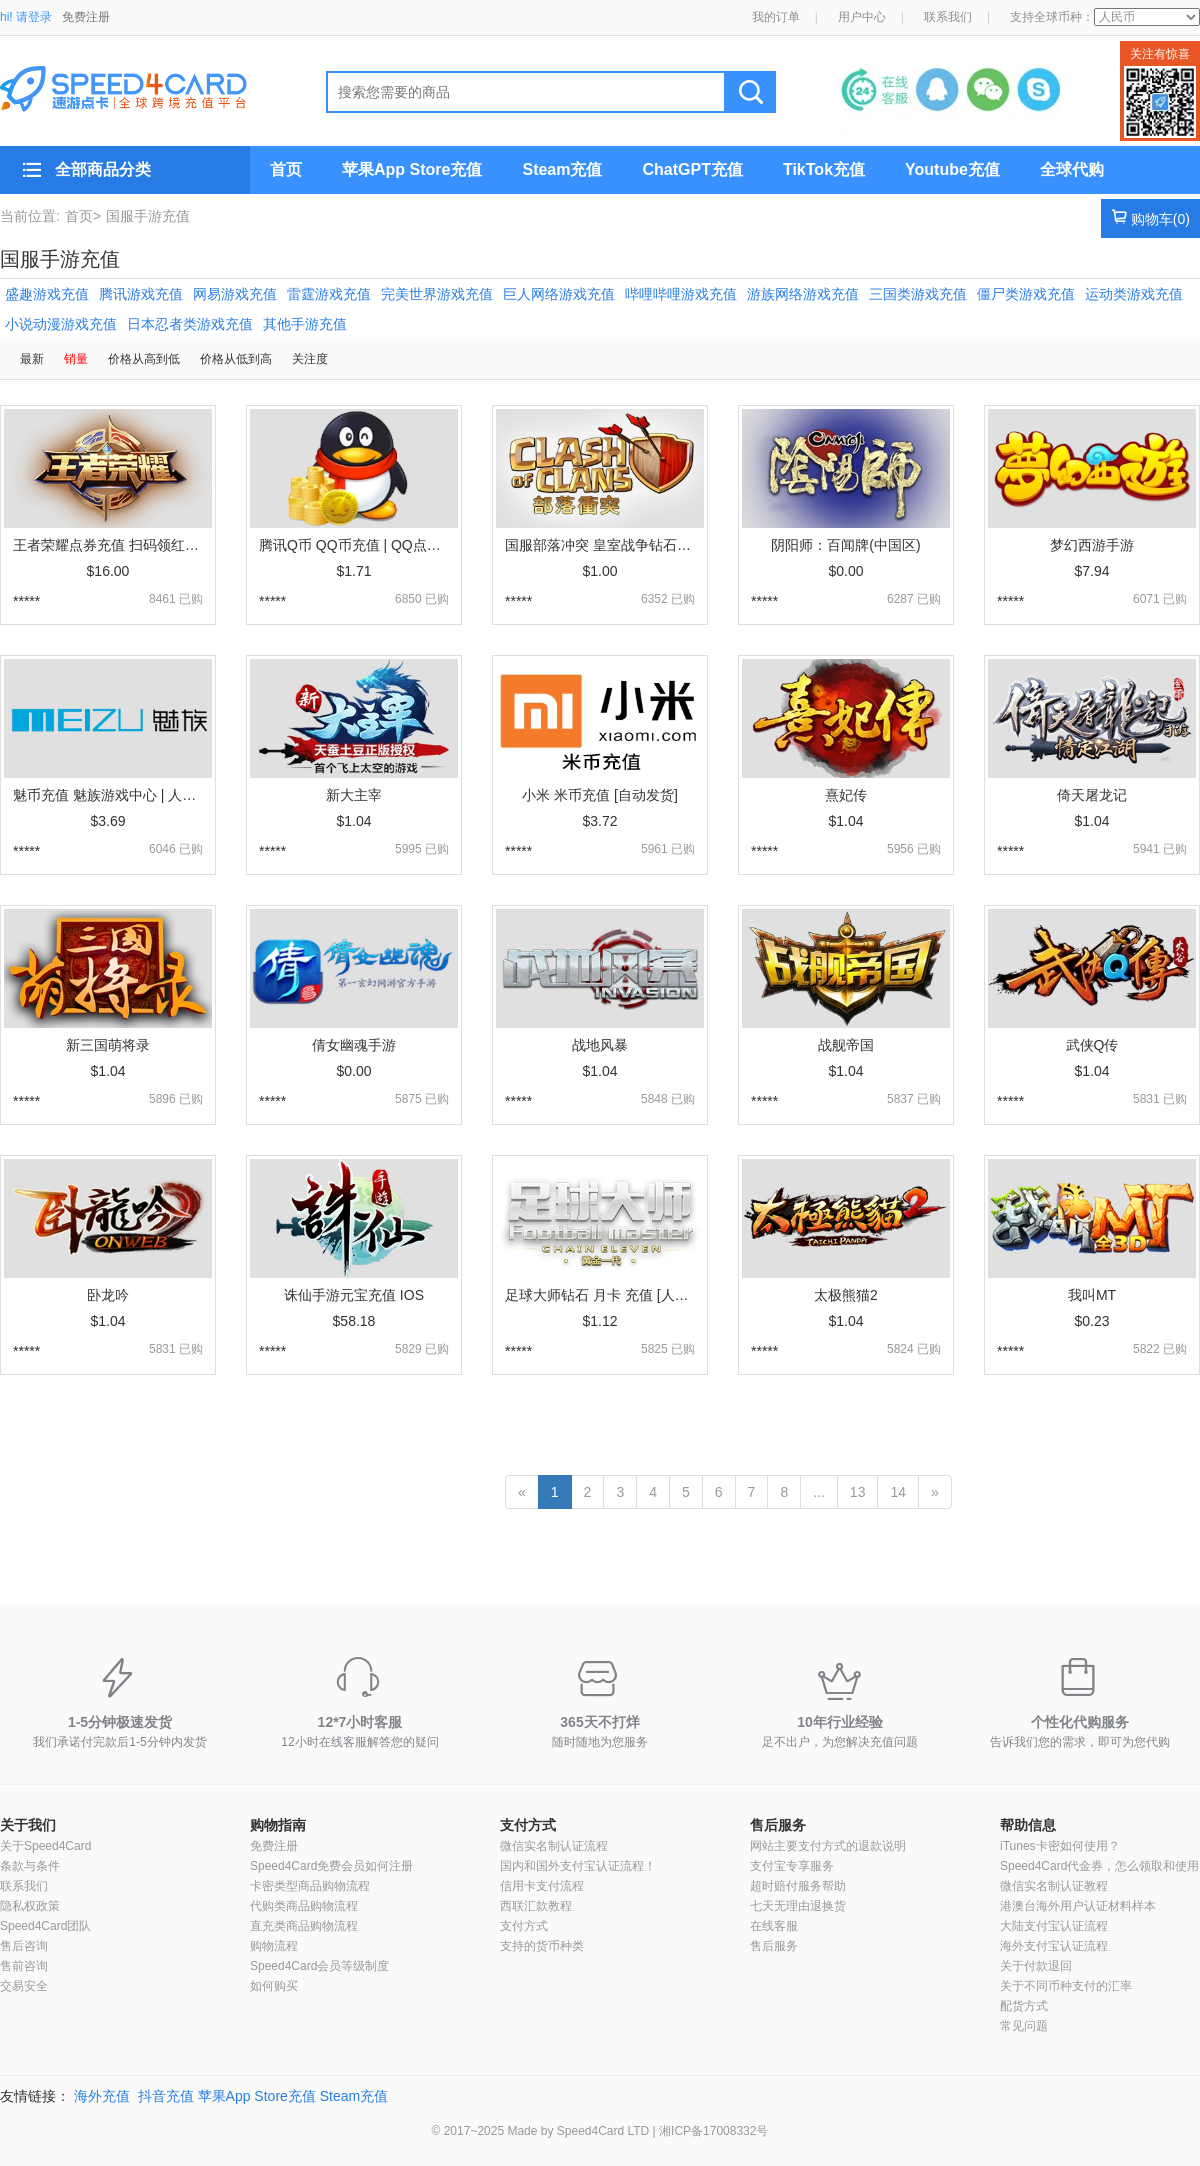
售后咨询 (24, 1946)
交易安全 (24, 1986)
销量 (76, 359)
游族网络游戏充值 (803, 294)
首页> (83, 216)
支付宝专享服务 (792, 1866)
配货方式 (1024, 2006)
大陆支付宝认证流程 (1054, 1926)
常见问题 (1024, 2026)
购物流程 (274, 1946)
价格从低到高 (236, 359)
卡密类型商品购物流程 (310, 1886)
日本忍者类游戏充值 (190, 324)
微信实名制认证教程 (1054, 1886)
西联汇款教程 (536, 1906)
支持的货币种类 (542, 1946)
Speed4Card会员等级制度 (319, 1966)
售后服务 (778, 1825)
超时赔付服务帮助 (798, 1886)
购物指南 (278, 1825)
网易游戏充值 (235, 294)
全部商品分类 (103, 169)
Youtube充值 (952, 169)
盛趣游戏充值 (47, 294)
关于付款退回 (1036, 1966)
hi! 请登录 (26, 17)
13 (858, 1492)
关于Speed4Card (45, 1846)
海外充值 (102, 2096)
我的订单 (776, 17)
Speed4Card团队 (45, 1926)
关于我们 (28, 1825)
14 (898, 1492)
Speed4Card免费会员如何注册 (331, 1866)
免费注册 (86, 17)
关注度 (310, 359)
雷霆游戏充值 (329, 294)
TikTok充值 (824, 169)
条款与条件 (30, 1866)
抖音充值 (166, 2096)
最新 (32, 359)
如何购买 (274, 1986)
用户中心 (862, 17)
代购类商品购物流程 (304, 1906)
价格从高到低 (144, 359)
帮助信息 (1028, 1825)
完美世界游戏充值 (437, 294)
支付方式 (528, 1825)
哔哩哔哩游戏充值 (681, 294)
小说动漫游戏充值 (61, 324)
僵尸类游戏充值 (1026, 294)
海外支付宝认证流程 (1054, 1946)
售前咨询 (24, 1966)
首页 (286, 169)
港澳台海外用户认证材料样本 (1078, 1906)
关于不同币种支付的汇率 (1066, 1986)
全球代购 (1072, 169)
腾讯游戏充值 (141, 294)
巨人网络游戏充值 (559, 294)
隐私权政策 (30, 1906)
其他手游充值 (305, 324)
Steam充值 (562, 169)
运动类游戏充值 (1134, 294)
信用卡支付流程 (542, 1886)
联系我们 (948, 17)
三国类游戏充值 (918, 294)
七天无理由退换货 (798, 1906)
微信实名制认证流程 (554, 1846)
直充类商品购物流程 (304, 1926)
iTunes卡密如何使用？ (1060, 1846)
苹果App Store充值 (412, 169)
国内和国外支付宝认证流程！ (578, 1866)
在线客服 (774, 1926)
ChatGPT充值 (692, 169)
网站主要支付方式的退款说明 (828, 1846)
